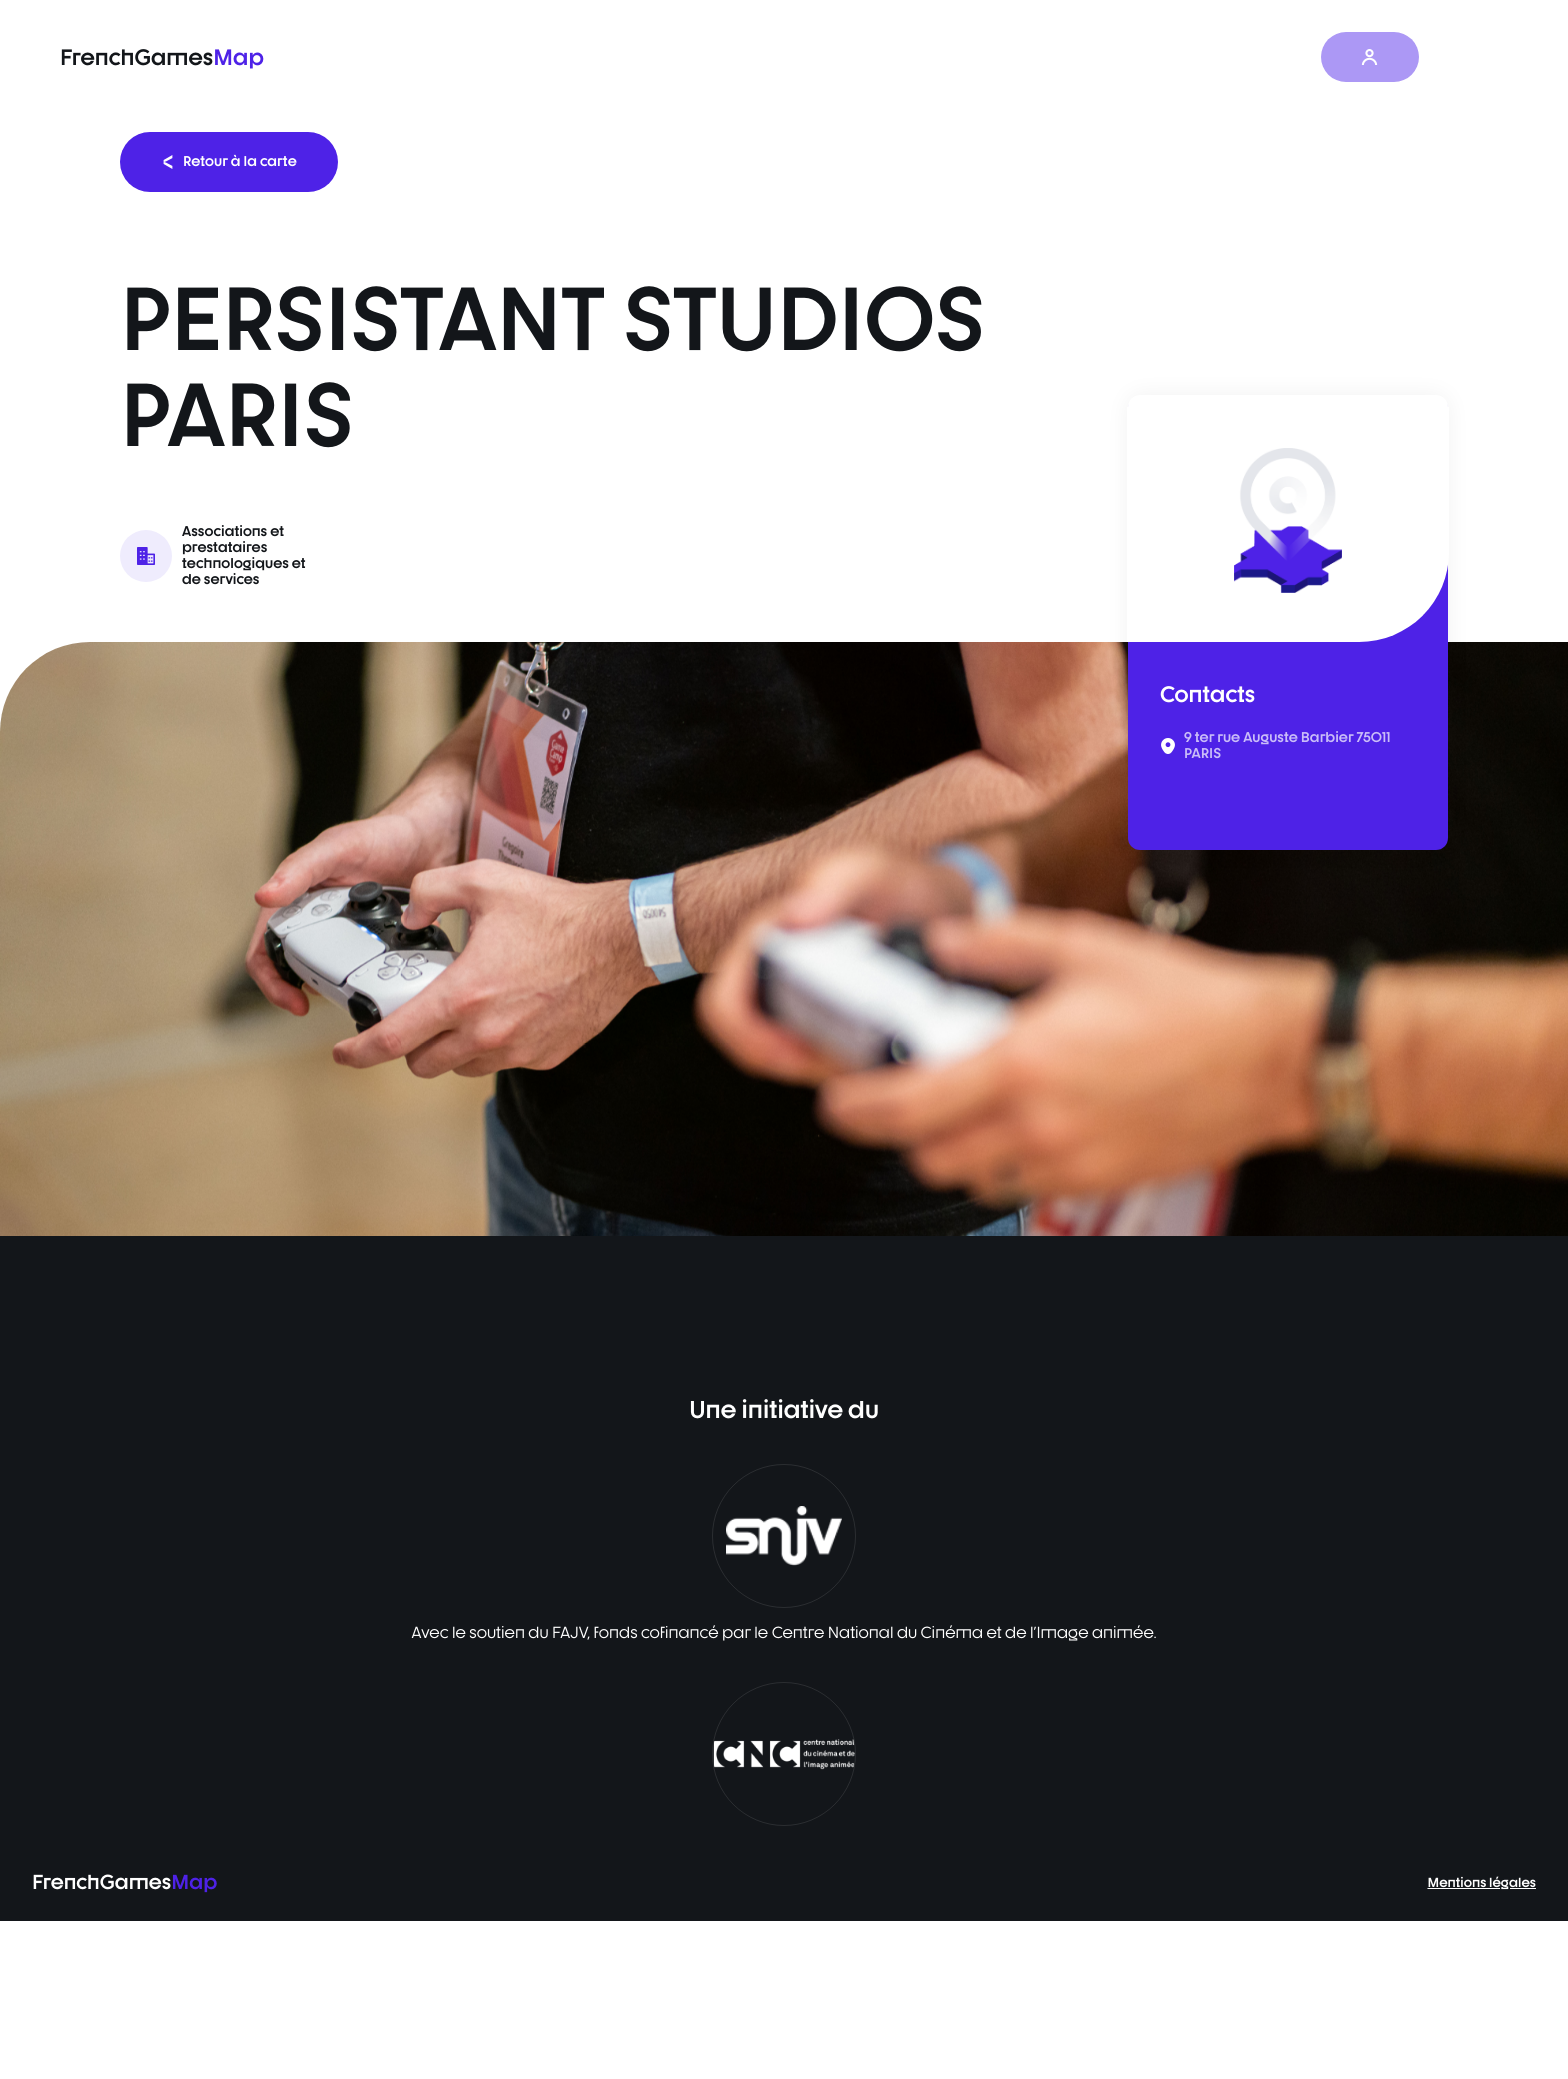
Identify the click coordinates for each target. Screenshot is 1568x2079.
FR (1469, 57)
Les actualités (1158, 57)
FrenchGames (162, 57)
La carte (923, 57)
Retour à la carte (229, 161)
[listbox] (784, 939)
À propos (1278, 57)
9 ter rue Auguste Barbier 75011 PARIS (1287, 746)
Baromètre (1032, 57)
